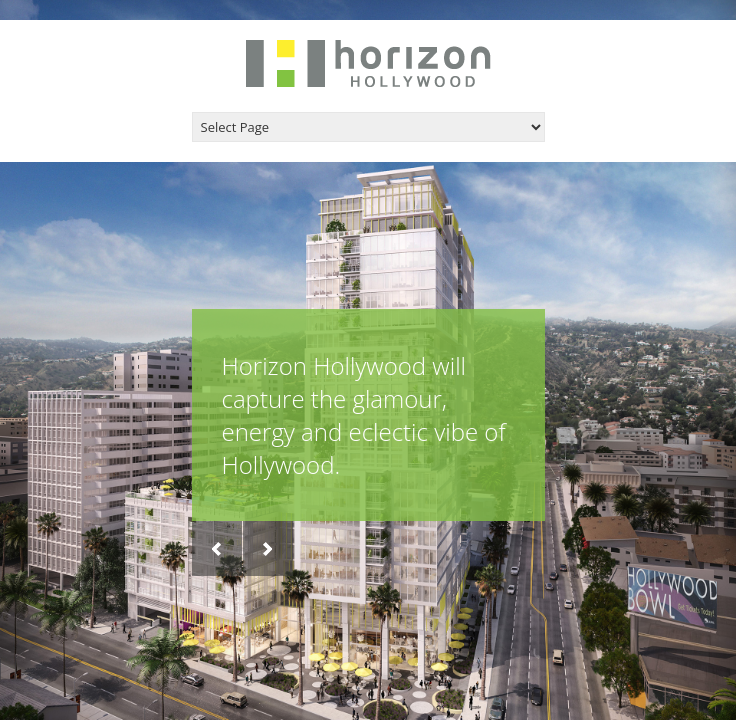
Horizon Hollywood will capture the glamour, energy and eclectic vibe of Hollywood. (364, 415)
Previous (217, 548)
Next (268, 548)
